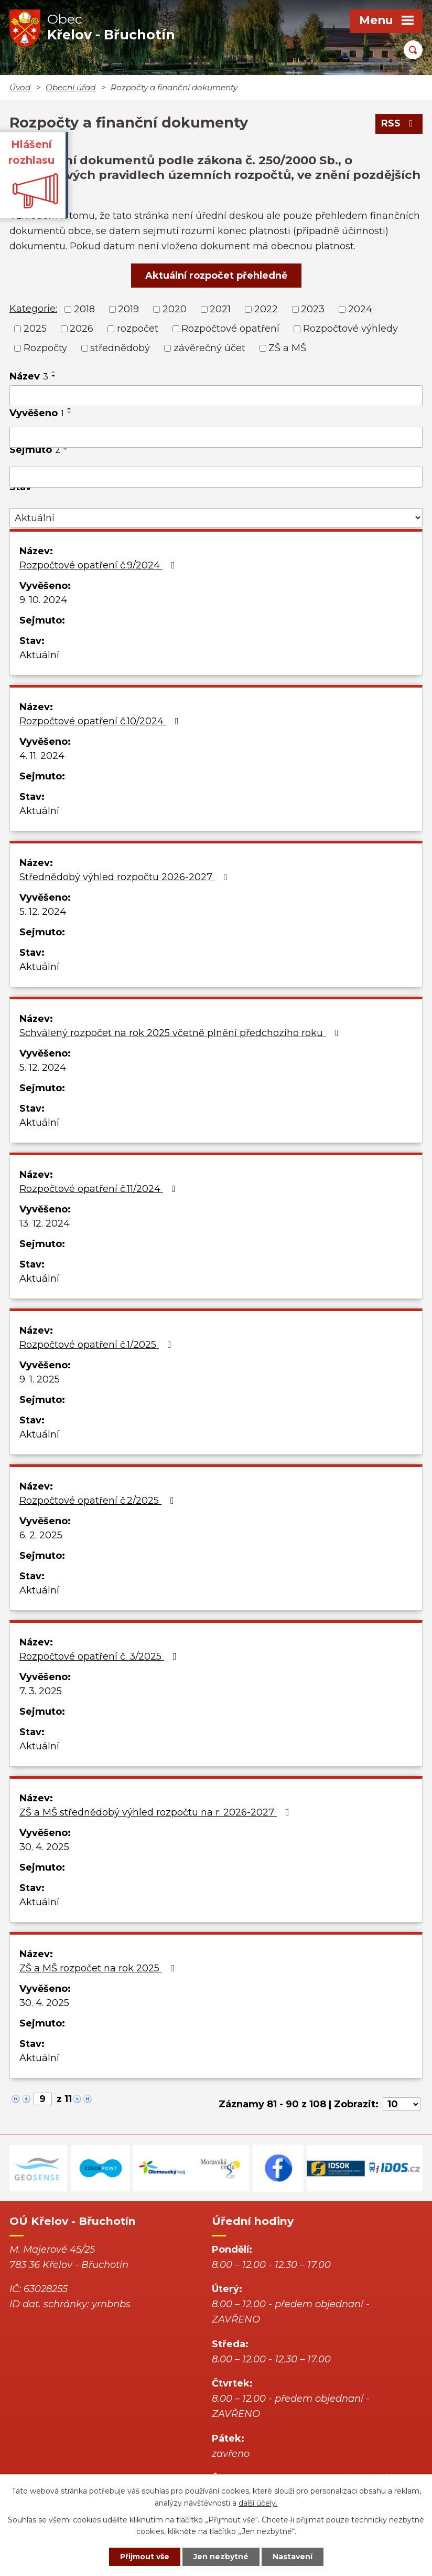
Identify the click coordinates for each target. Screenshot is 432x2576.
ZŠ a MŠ (287, 348)
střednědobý (120, 348)
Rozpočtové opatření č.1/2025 (97, 1344)
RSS (399, 123)
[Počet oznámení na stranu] (401, 2104)
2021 (220, 309)
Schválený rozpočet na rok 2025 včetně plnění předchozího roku (180, 1033)
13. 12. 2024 (44, 1223)
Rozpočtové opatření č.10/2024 (101, 721)
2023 (313, 309)
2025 (35, 328)
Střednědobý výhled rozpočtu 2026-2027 (125, 877)
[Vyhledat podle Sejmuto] (216, 477)
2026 (81, 328)
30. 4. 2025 (44, 1847)
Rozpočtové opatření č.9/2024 (99, 565)
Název (28, 376)
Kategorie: (33, 308)
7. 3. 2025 (40, 1691)
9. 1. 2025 (39, 1379)
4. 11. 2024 (41, 756)
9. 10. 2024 (43, 600)
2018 (84, 309)
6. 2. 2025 (40, 1535)
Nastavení (292, 2556)
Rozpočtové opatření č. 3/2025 (100, 1656)
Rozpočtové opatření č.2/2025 (98, 1500)
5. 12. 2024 (42, 911)
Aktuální (39, 655)
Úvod (19, 87)
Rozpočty (45, 348)
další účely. (258, 2503)
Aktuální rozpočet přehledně (216, 275)
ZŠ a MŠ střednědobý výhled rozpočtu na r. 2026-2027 (156, 1812)
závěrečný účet (209, 348)
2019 (128, 309)
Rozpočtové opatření (230, 328)
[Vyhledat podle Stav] (216, 517)
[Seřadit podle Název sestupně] (54, 376)
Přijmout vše (144, 2556)
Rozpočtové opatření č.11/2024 (99, 1189)
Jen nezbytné (221, 2556)
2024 (360, 309)
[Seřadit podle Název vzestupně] (54, 371)
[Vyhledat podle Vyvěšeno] (216, 437)
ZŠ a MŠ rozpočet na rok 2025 (99, 1968)
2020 (175, 309)
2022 (266, 309)
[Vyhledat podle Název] (216, 395)
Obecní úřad (70, 87)
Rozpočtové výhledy (350, 328)
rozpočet (137, 328)
